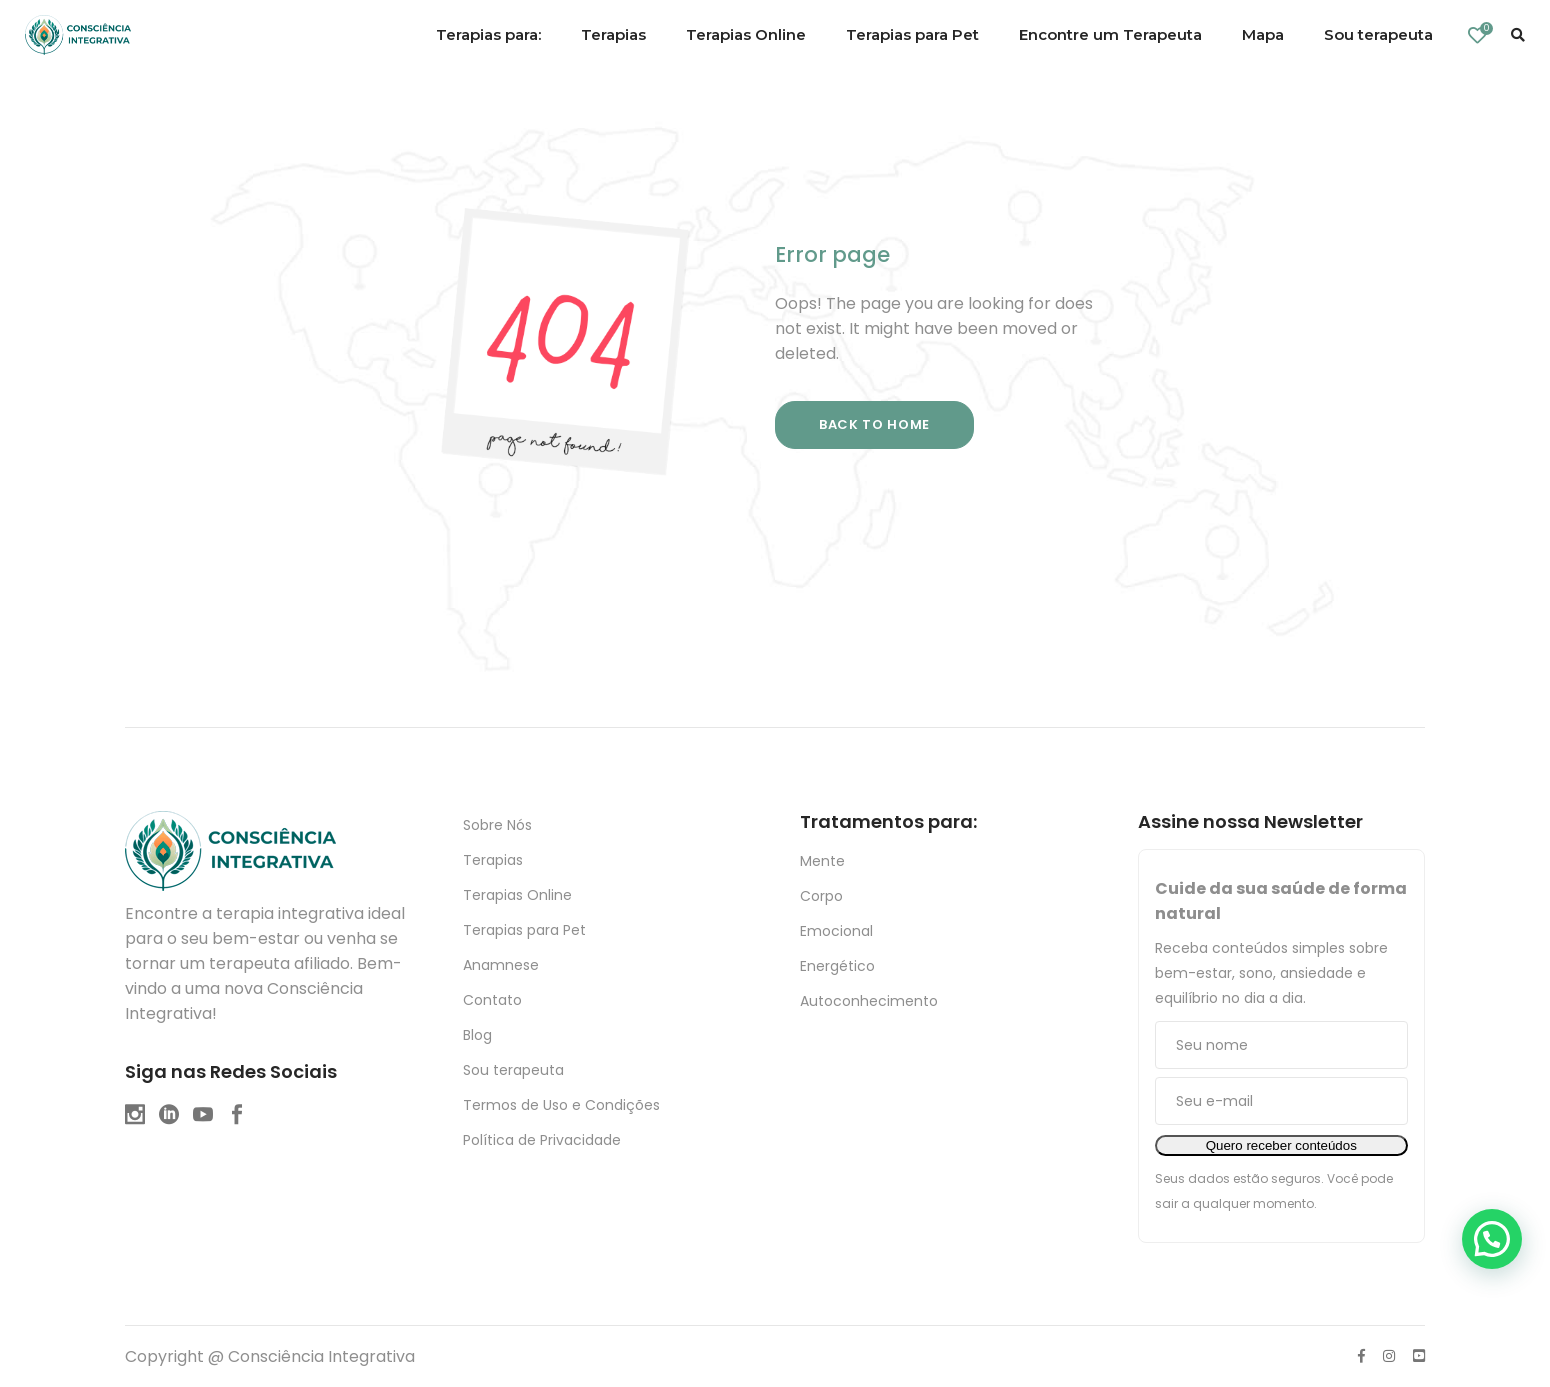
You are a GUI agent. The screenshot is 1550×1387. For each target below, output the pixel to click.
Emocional (836, 931)
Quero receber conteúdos (1281, 1145)
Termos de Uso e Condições (561, 1105)
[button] (1492, 1239)
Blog (477, 1035)
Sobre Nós (497, 825)
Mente (822, 861)
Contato (492, 1000)
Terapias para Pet (524, 930)
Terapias (493, 860)
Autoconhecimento (869, 1001)
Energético (837, 966)
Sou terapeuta (513, 1070)
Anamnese (501, 965)
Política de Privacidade (542, 1140)
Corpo (821, 896)
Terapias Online (517, 895)
